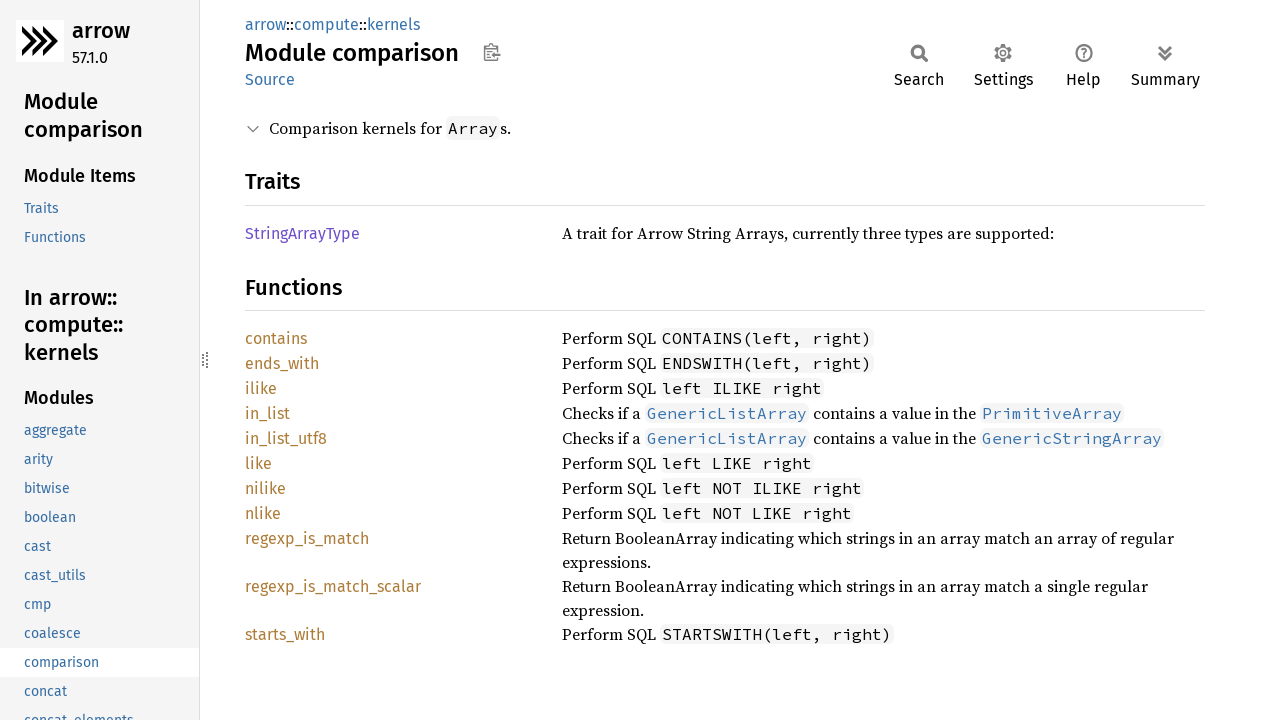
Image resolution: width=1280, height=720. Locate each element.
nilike (265, 488)
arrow (101, 30)
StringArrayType (302, 233)
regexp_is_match (307, 538)
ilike (261, 388)
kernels (393, 24)
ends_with (282, 363)
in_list (267, 413)
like (258, 463)
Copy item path (491, 52)
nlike (263, 513)
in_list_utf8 (286, 438)
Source (270, 79)
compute (326, 24)
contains (276, 338)
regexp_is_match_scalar (333, 586)
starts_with (285, 634)
